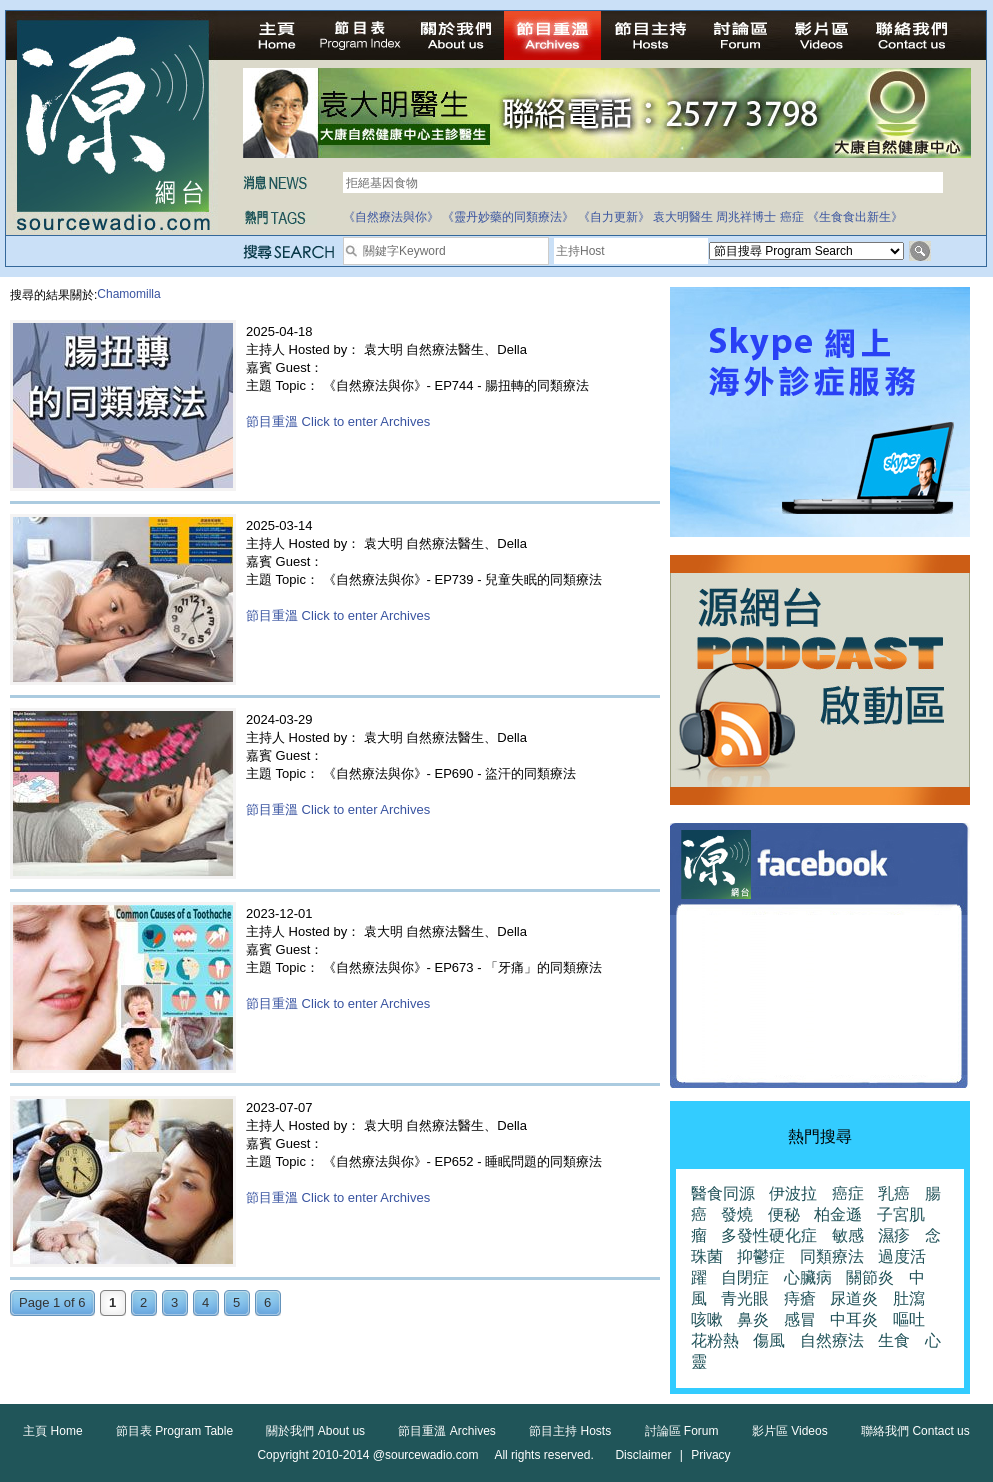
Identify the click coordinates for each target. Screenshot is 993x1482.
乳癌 (894, 1193)
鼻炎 (753, 1319)
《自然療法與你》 (391, 217)
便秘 (784, 1214)
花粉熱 (715, 1340)
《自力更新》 (614, 217)
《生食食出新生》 (855, 217)
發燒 (737, 1214)
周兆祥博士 (746, 217)
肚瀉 (909, 1298)
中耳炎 (854, 1319)
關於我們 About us (315, 1431)
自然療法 (832, 1340)
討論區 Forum (682, 1431)
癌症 (792, 217)
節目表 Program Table (174, 1431)
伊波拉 (793, 1193)
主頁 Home (52, 1431)
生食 (894, 1340)
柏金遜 (838, 1214)
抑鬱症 (761, 1256)
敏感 (848, 1235)
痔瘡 (800, 1298)
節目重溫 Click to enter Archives (338, 421)
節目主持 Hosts (570, 1431)
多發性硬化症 (769, 1235)
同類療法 (832, 1256)
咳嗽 (707, 1319)
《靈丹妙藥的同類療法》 (508, 217)
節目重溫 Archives (446, 1431)
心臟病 (808, 1277)
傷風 (769, 1340)
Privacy (710, 1455)
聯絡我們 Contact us (915, 1431)
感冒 (800, 1319)
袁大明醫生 (683, 217)
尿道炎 (854, 1298)
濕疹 (894, 1235)
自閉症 (745, 1277)
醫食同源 (723, 1193)
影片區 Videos (790, 1431)
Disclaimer (643, 1455)
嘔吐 (909, 1319)
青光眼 (745, 1298)
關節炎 (870, 1277)
